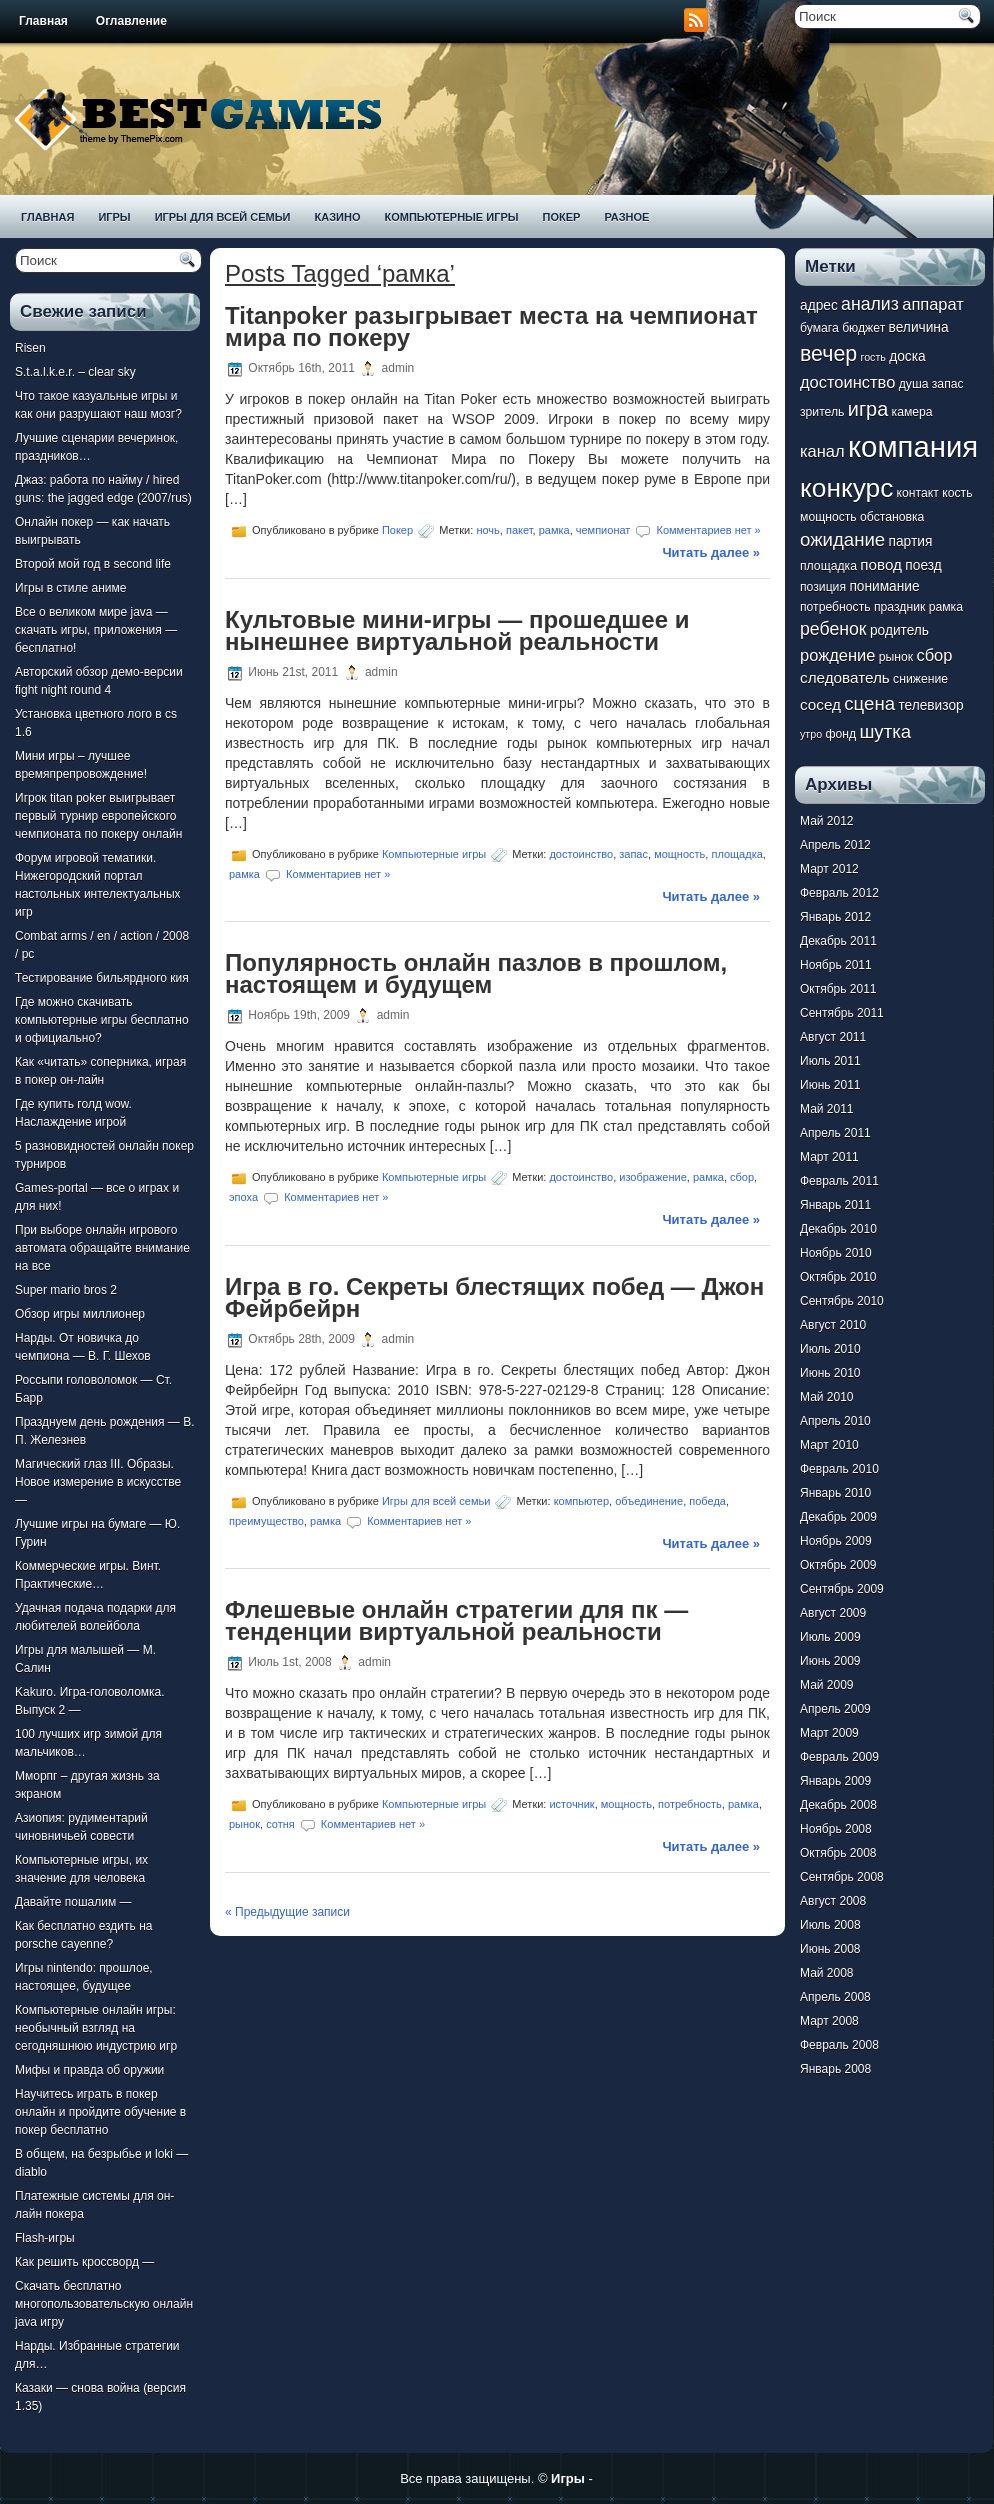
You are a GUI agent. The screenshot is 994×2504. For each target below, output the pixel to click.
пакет (519, 530)
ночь (487, 530)
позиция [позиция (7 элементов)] (823, 587)
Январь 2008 (835, 2069)
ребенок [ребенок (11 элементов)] (833, 629)
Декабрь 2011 (838, 941)
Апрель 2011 (835, 1133)
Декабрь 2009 (838, 1517)
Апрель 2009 (835, 1709)
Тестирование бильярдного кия (102, 978)
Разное (626, 217)
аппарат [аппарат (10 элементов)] (933, 304)
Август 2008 (833, 1901)
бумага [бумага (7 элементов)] (819, 328)
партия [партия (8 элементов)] (911, 541)
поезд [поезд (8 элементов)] (923, 565)
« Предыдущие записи (287, 1912)
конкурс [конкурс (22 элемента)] (846, 488)
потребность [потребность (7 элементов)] (835, 607)
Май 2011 (827, 1109)
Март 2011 (829, 1157)
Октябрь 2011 (838, 989)
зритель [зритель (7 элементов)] (822, 412)
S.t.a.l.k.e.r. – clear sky (75, 372)
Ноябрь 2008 (836, 1829)
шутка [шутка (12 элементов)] (885, 731)
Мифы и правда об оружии (89, 2070)
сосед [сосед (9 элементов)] (820, 704)
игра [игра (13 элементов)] (868, 409)
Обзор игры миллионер (80, 1314)
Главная (43, 21)
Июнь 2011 (830, 1085)
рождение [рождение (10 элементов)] (837, 655)
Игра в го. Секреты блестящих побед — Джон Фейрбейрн (494, 1297)
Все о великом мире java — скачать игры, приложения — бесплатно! (96, 630)
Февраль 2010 (839, 1469)
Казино (337, 217)
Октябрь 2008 (838, 1853)
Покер (562, 217)
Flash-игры (45, 2238)
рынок (244, 1824)
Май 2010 (827, 1397)
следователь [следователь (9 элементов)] (845, 677)
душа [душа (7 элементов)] (914, 384)
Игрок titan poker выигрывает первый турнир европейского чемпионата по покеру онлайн (98, 816)
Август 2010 (833, 1325)
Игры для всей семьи (223, 217)
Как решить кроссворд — (84, 2262)
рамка (554, 530)
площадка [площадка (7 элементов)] (828, 566)
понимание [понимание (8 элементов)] (884, 586)
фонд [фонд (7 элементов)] (840, 734)
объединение (649, 1500)
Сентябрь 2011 (842, 1013)
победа (707, 1500)
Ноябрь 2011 (836, 965)
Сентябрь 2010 (842, 1301)
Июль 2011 (830, 1061)
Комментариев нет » (709, 530)
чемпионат (603, 530)
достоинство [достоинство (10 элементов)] (847, 382)
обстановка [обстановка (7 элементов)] (892, 517)
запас (633, 853)
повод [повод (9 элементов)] (881, 564)
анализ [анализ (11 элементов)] (870, 304)
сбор (742, 1177)
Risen (30, 348)
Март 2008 (829, 2021)
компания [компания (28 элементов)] (913, 446)
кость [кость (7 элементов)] (957, 493)
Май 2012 (827, 821)
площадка (736, 853)
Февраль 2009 (839, 1757)
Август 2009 (833, 1613)
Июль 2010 (830, 1349)
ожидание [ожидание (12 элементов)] (842, 539)
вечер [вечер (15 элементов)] (828, 354)
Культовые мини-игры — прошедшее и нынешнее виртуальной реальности (457, 630)
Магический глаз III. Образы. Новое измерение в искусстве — (98, 1482)
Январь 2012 (835, 917)
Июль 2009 (830, 1637)
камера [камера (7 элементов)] (912, 412)
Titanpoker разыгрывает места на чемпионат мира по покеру (491, 326)
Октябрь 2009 (838, 1565)
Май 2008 (827, 1973)
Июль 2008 (830, 1925)
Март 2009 (829, 1733)
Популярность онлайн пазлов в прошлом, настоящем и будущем (476, 973)
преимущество (266, 1520)
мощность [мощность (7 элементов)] (828, 517)
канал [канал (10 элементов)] (822, 451)
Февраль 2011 (839, 1181)
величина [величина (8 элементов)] (919, 327)
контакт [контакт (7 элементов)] (918, 493)
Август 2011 (833, 1037)
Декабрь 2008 (838, 1805)
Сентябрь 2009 (842, 1589)
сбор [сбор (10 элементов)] (934, 655)
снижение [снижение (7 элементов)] (920, 679)
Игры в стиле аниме (70, 588)
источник (571, 1804)
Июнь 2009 (830, 1661)
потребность (690, 1804)
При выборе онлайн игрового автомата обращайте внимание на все (102, 1248)
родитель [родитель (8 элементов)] (899, 630)
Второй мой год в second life (93, 564)
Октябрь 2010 (838, 1277)
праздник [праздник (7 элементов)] (899, 607)
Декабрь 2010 (838, 1229)
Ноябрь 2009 (836, 1541)
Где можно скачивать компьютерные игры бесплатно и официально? (102, 1020)
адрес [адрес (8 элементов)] (819, 305)
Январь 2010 (835, 1493)
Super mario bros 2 (66, 1290)
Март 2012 (829, 869)
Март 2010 (829, 1445)
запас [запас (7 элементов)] (948, 384)
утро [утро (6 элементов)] (811, 734)
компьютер (581, 1500)
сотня (280, 1824)
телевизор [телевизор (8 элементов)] (930, 705)
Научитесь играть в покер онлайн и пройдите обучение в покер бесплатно (100, 2112)
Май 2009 (827, 1685)
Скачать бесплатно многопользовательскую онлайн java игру (104, 2304)
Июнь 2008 (830, 1949)
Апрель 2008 (835, 1997)
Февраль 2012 (839, 893)
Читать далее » (711, 552)
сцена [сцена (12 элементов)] (869, 703)
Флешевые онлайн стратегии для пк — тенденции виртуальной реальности (456, 1620)
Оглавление (131, 21)
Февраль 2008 (839, 2045)
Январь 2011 (835, 1205)
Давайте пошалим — (73, 1902)
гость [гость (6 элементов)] (873, 357)
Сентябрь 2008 (842, 1877)
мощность (679, 853)
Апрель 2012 (835, 845)
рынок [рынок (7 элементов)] (896, 657)
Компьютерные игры (451, 217)
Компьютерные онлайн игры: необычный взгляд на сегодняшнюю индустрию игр (96, 2028)
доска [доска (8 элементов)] (907, 356)
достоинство (581, 853)
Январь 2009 (835, 1781)
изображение (653, 1177)
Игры (114, 217)
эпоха (243, 1197)
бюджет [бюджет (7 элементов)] (863, 328)
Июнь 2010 (830, 1373)
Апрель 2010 (835, 1421)
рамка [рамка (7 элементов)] (946, 607)
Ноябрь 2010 (836, 1253)
